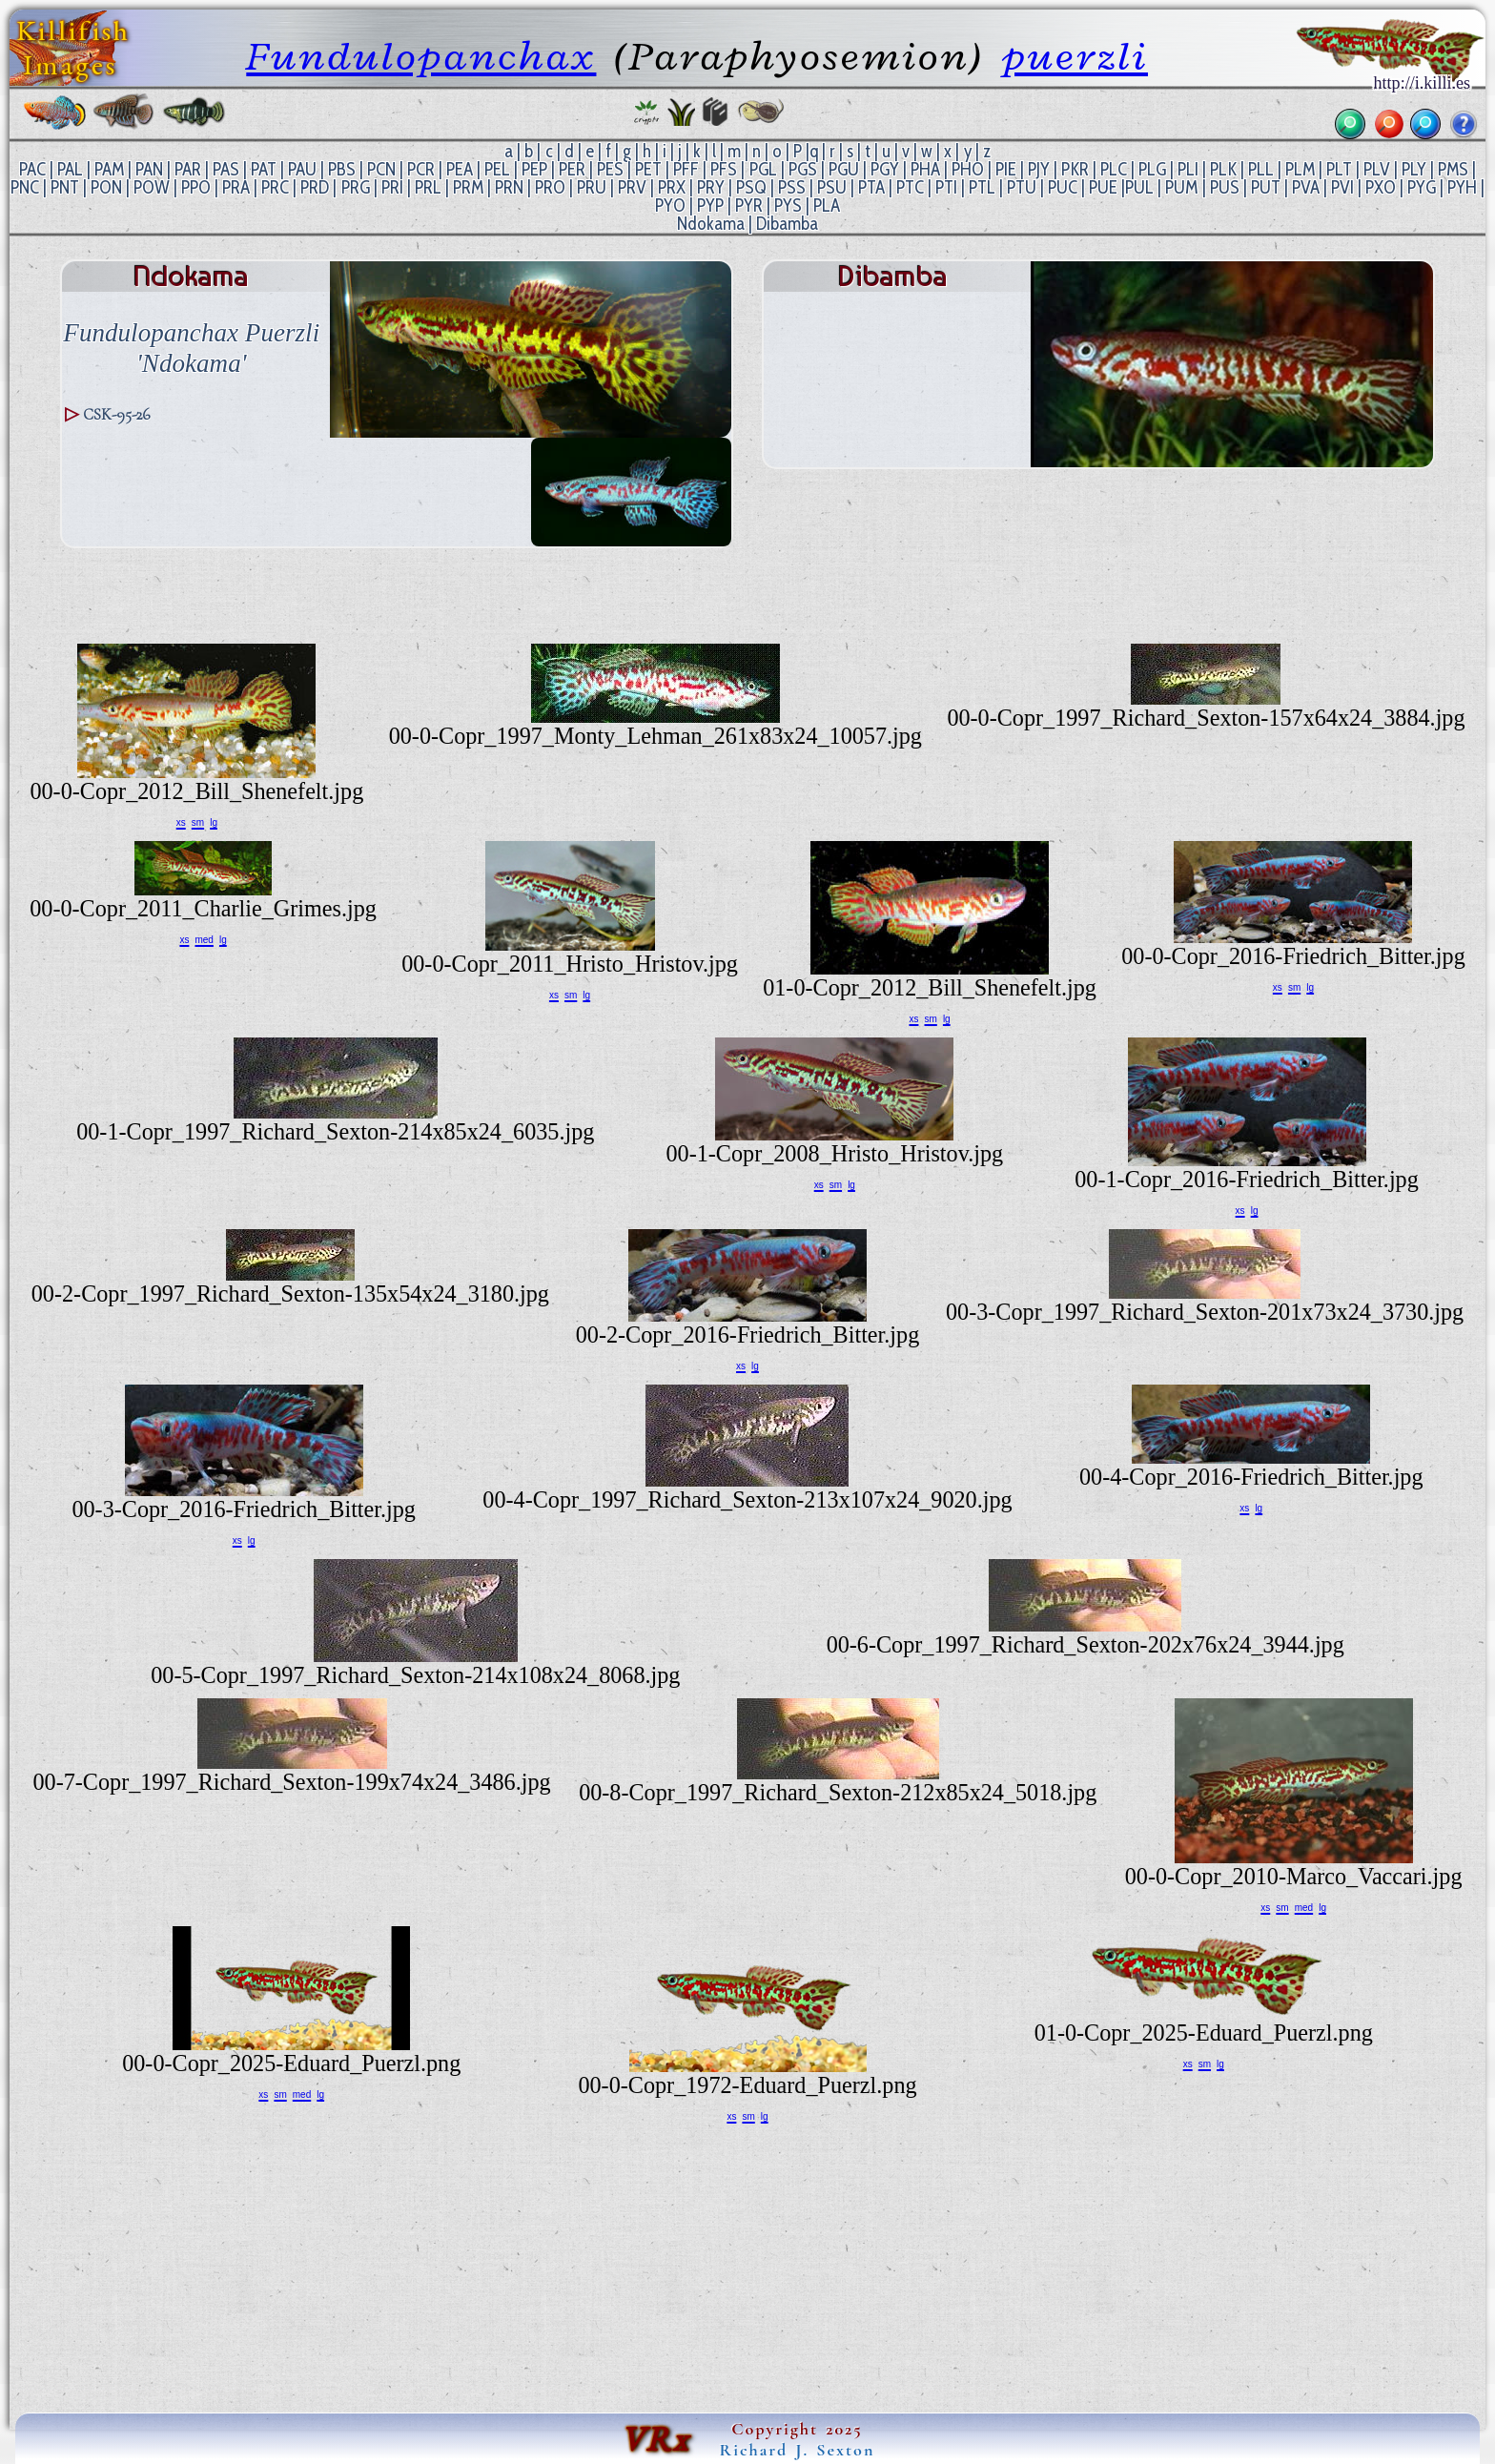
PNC (24, 187)
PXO (1380, 187)
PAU (302, 169)
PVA (1306, 187)
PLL (1261, 169)
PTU (1021, 187)
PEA (459, 169)
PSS (792, 187)
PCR (421, 169)
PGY (884, 169)
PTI (946, 187)
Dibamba (787, 224)
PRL (428, 187)
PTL (982, 187)
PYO (670, 205)
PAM (109, 169)
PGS (802, 169)
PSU (832, 187)
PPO (196, 187)
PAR (187, 169)
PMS (1453, 169)
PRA (236, 187)
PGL (763, 169)
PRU (591, 187)
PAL (70, 169)
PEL (497, 169)
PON (106, 187)
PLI (1188, 169)
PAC (32, 169)
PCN (381, 169)
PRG (355, 187)
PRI (392, 187)
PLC (1113, 169)
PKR (1075, 169)
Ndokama (711, 224)
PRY (711, 187)
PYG (1421, 187)
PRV (632, 187)
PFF (686, 169)
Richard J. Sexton (797, 2449)
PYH (1462, 187)
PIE (1005, 169)
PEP (534, 169)
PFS (723, 169)
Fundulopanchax (421, 56)
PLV (1376, 169)
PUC (1062, 187)
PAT (263, 169)
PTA (871, 187)
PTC (910, 187)
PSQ (751, 187)
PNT (65, 187)
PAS (226, 169)
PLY (1414, 169)
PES (610, 169)
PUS (1224, 187)
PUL (1139, 187)
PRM (468, 187)
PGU (844, 169)
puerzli (1075, 56)
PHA (925, 169)
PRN (509, 187)
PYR (749, 205)
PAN (149, 169)
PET (648, 169)
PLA (826, 205)
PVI (1342, 187)
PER (572, 169)
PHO (968, 169)
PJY (1039, 169)
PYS (788, 205)
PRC (275, 187)
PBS (342, 169)
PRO (550, 187)
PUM (1181, 187)
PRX (672, 187)
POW (151, 187)
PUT (1265, 187)
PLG (1152, 169)
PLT (1339, 169)
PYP (710, 205)
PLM (1300, 169)
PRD (314, 187)
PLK (1223, 169)
